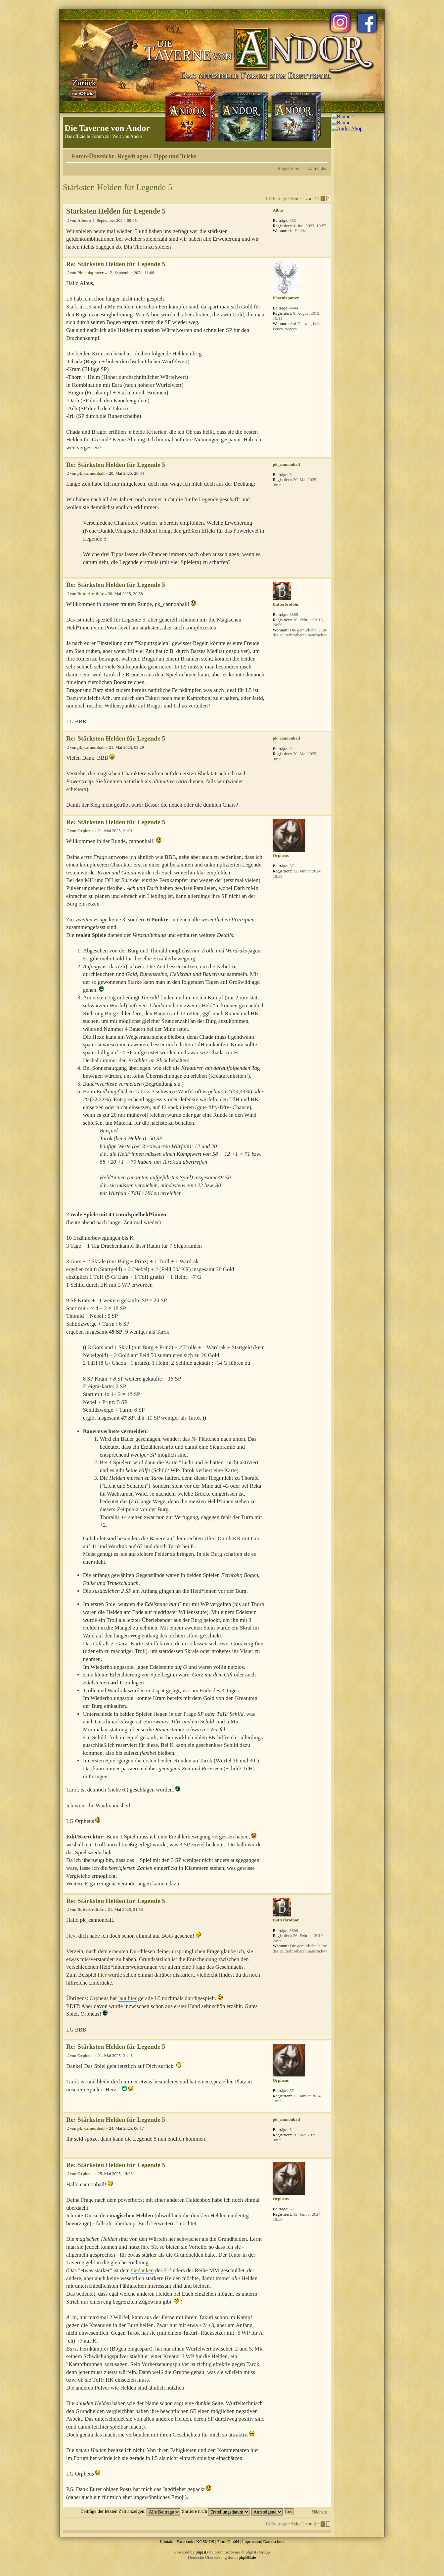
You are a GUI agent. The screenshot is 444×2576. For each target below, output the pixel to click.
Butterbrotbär (90, 593)
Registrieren (289, 168)
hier (102, 1975)
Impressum (251, 2541)
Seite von (303, 198)
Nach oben (326, 253)
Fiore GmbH (228, 2541)
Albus (82, 220)
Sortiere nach (215, 2511)
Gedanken (142, 2270)
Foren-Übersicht (93, 156)
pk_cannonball (91, 473)
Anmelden (318, 168)
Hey (70, 1936)
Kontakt (166, 2541)
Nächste (319, 2512)
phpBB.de (247, 2557)
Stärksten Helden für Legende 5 (117, 187)
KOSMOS (205, 2541)
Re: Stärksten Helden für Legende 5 (115, 264)
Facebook (184, 2541)
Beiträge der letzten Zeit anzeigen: (130, 2511)
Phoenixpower (90, 272)
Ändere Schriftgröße (323, 154)
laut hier (127, 1998)
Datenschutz (273, 2541)
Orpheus (85, 830)
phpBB (202, 2552)
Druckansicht (312, 154)
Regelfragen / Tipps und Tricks (157, 156)
